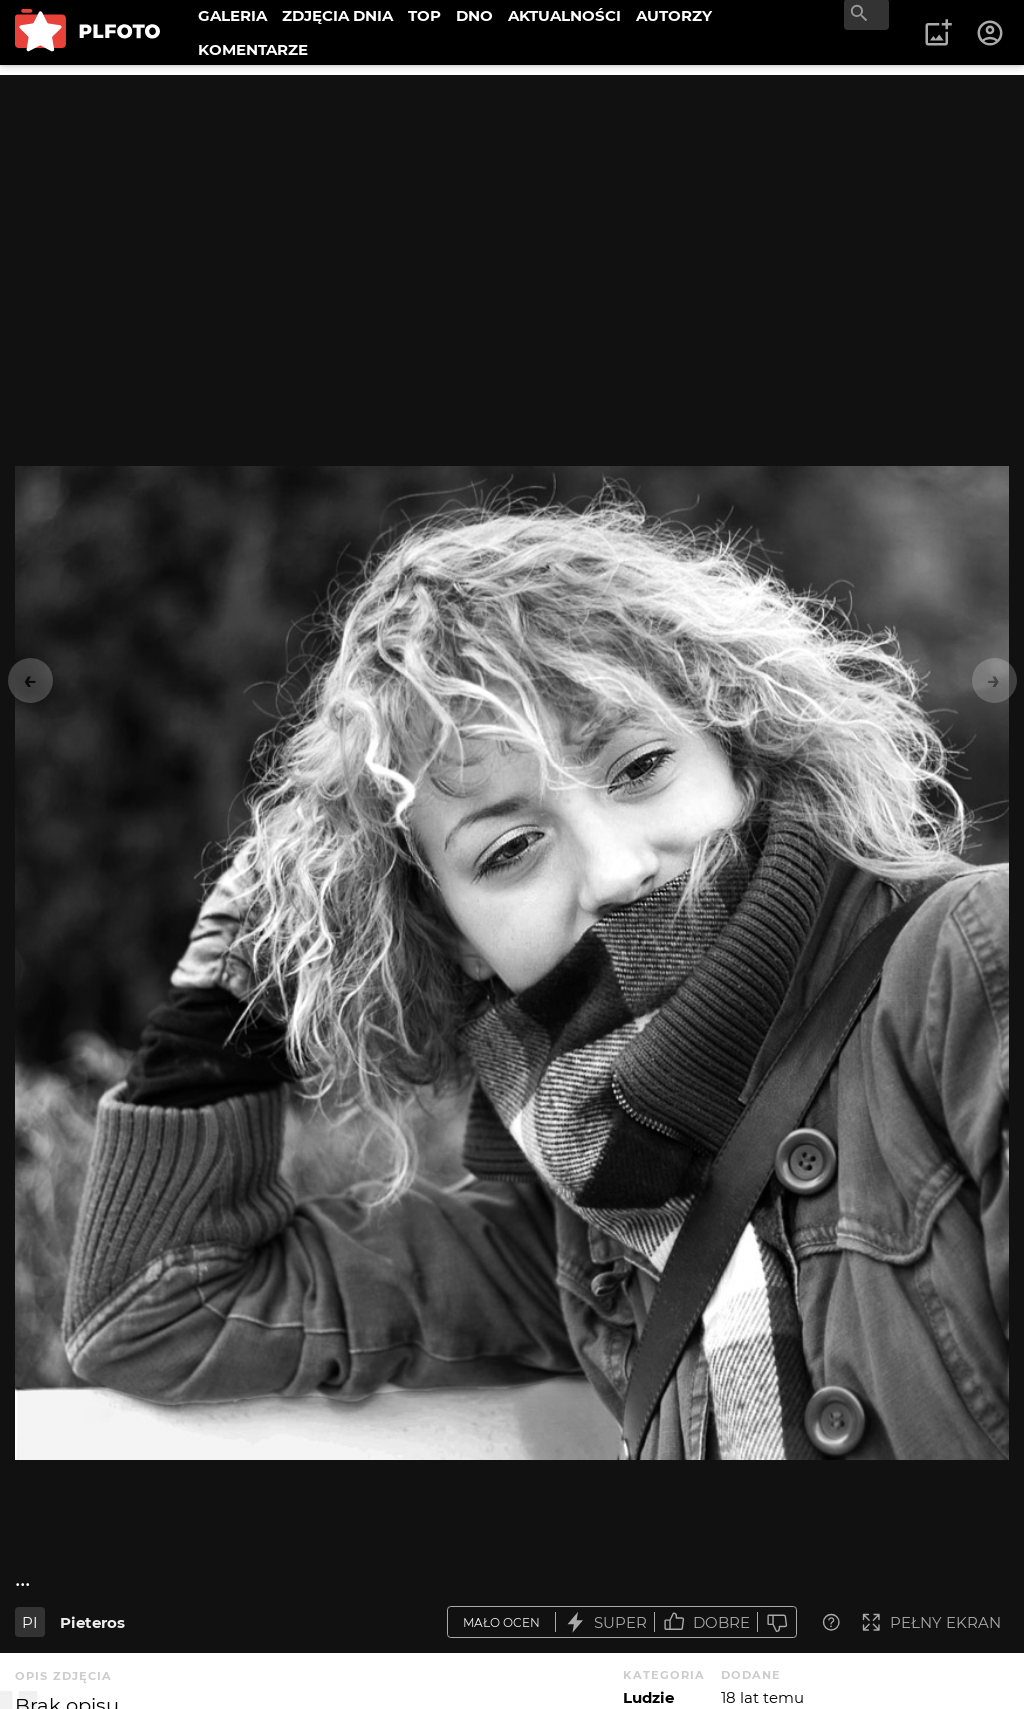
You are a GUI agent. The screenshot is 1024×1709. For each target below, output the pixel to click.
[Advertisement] (512, 215)
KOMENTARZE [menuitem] (253, 49)
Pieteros (92, 1622)
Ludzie (648, 1697)
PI (30, 1622)
